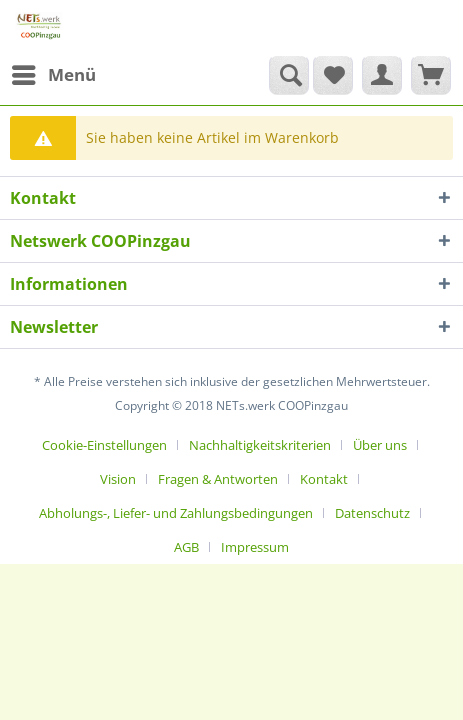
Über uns (380, 445)
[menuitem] (53, 75)
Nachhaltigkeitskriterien (260, 445)
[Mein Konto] (382, 75)
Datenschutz (372, 513)
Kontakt (324, 479)
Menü (54, 72)
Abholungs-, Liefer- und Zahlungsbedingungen (176, 513)
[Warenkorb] (431, 75)
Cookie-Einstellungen (104, 445)
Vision (118, 479)
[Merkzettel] (333, 75)
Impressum (255, 547)
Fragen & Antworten (218, 479)
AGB (186, 547)
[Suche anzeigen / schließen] (289, 75)
